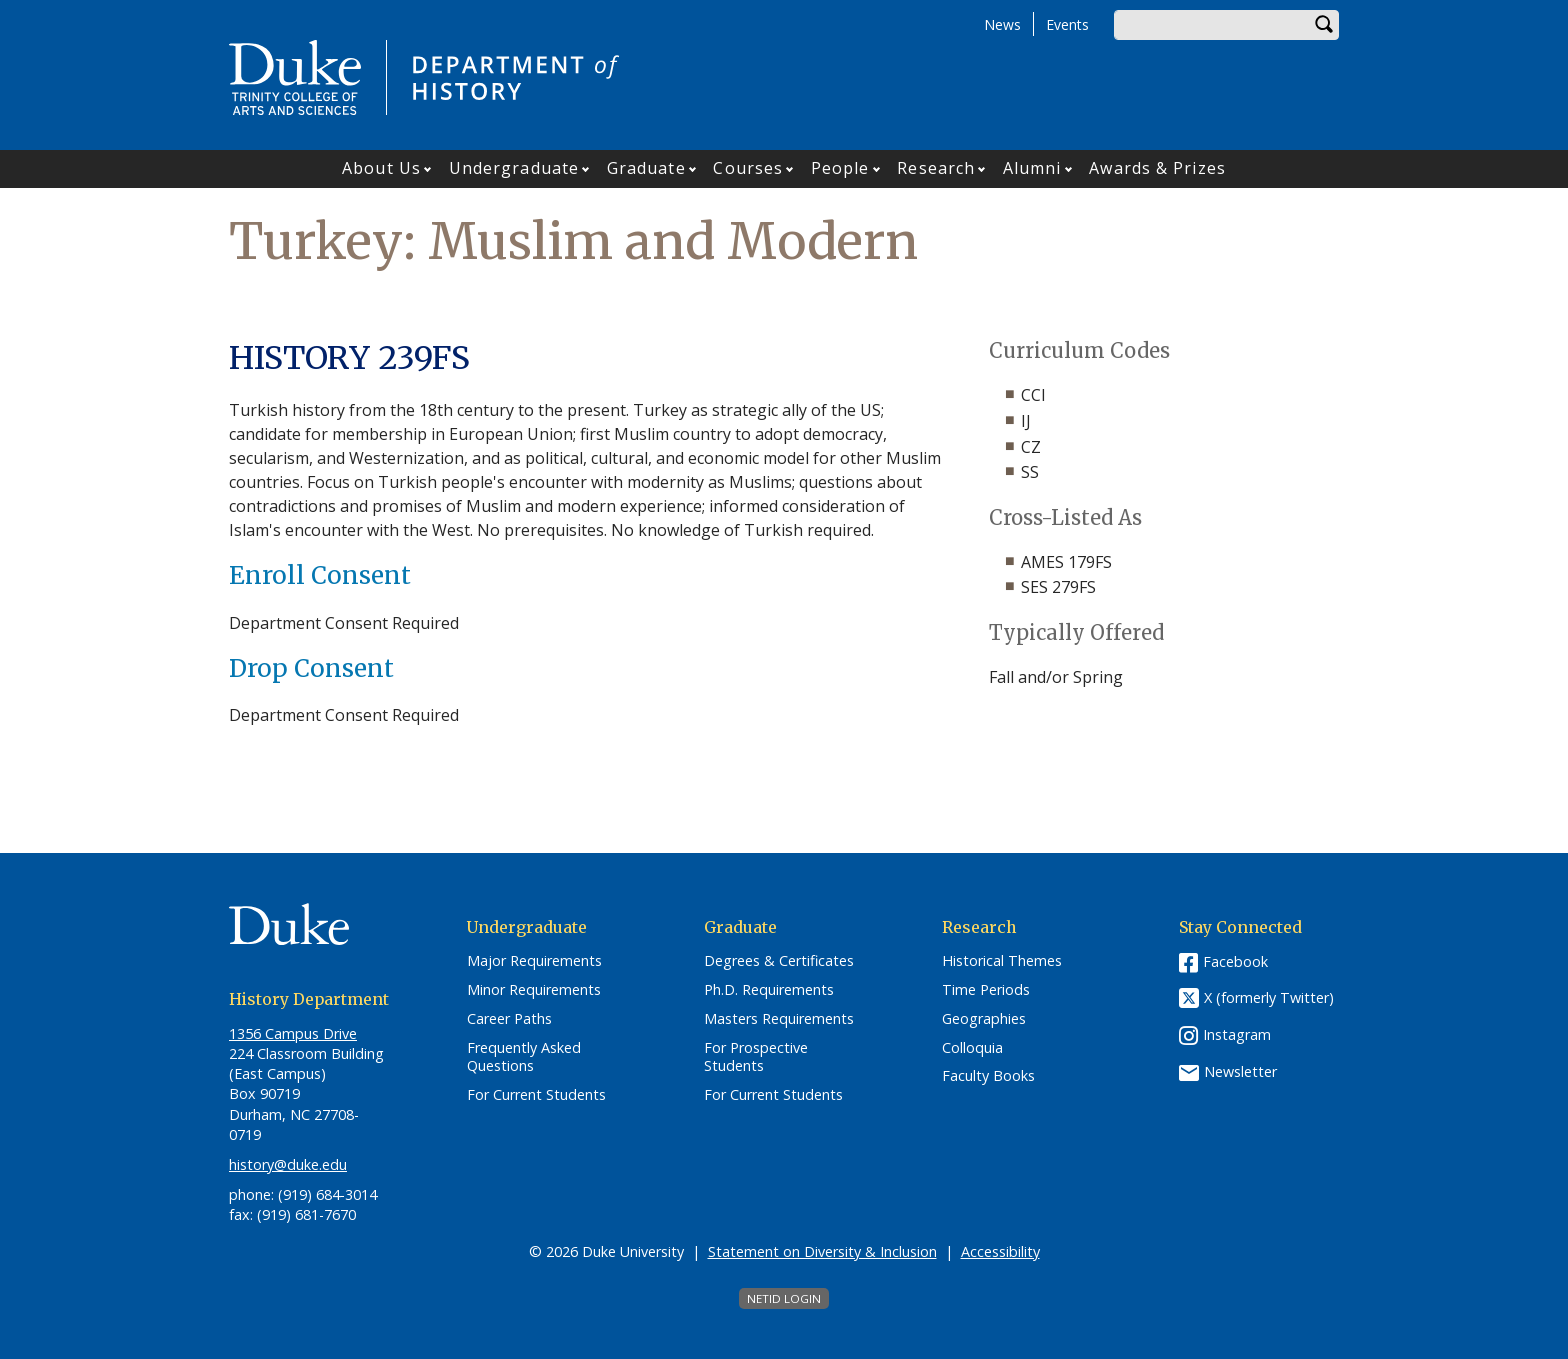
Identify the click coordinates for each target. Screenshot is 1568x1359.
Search (1324, 25)
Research (936, 168)
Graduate (646, 168)
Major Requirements (534, 961)
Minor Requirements (534, 990)
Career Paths (509, 1019)
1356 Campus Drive (293, 1033)
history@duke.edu (288, 1164)
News (1002, 24)
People (840, 168)
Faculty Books (988, 1076)
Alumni (1032, 168)
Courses (748, 168)
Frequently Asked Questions (524, 1057)
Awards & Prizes (1157, 168)
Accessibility (1000, 1251)
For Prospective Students (756, 1057)
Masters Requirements (779, 1019)
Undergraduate (514, 168)
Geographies (984, 1019)
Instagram (1237, 1034)
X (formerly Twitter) (1269, 998)
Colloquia (972, 1048)
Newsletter (1240, 1071)
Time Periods (986, 990)
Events (1067, 24)
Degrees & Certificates (779, 961)
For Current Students (536, 1095)
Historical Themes (1002, 961)
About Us (381, 168)
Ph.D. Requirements (769, 990)
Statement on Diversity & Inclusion (822, 1251)
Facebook (1235, 961)
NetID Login (784, 1298)
